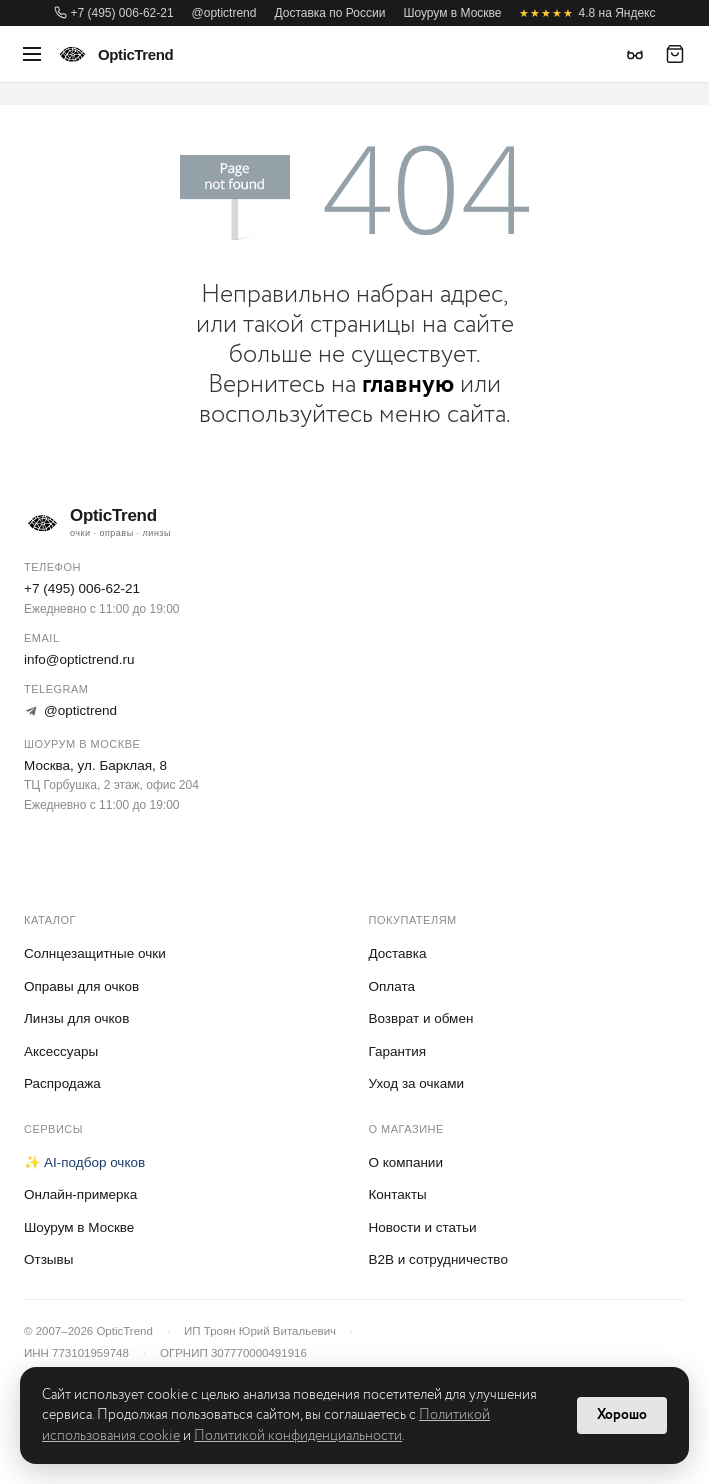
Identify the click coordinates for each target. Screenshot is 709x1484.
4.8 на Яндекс (587, 13)
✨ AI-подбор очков (84, 1162)
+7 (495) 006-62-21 (114, 13)
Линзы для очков (76, 1018)
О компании (406, 1162)
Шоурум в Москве (452, 13)
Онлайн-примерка (80, 1194)
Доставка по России (329, 13)
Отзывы (48, 1259)
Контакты (398, 1194)
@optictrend (224, 13)
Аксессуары (61, 1051)
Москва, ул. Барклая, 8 (95, 765)
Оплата (392, 986)
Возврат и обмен (421, 1018)
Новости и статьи (423, 1227)
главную (408, 384)
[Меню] (32, 54)
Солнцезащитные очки (95, 953)
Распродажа (62, 1083)
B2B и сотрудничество (438, 1259)
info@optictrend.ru (79, 659)
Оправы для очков (81, 986)
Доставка (398, 953)
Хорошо (622, 1415)
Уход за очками (417, 1083)
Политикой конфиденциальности (298, 1436)
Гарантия (398, 1051)
